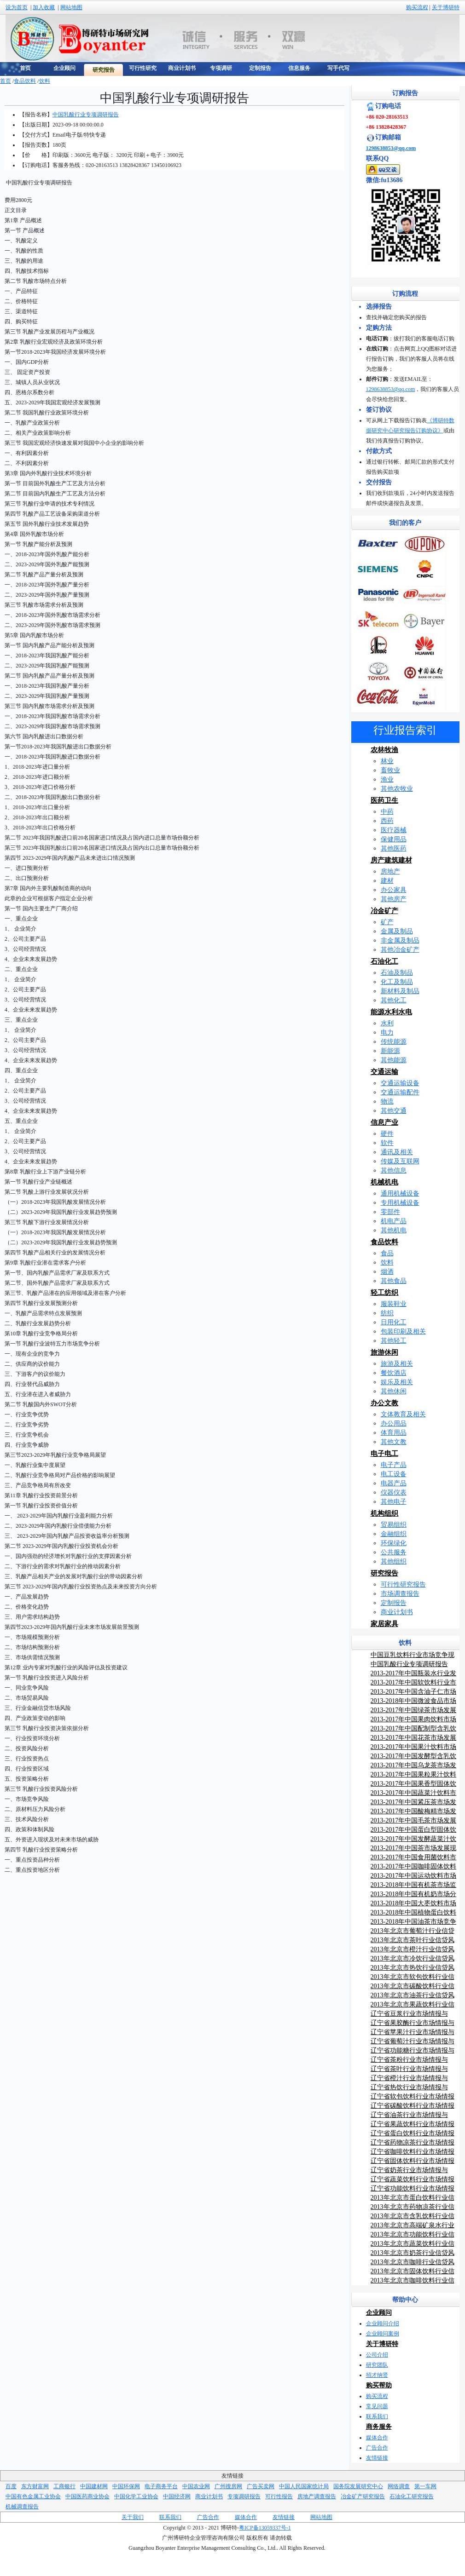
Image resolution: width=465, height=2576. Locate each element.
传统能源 (394, 1041)
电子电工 (384, 1453)
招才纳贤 (377, 2375)
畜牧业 (390, 770)
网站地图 (71, 7)
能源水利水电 (391, 1012)
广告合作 (377, 2447)
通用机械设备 (400, 1193)
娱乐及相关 (397, 1382)
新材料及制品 (400, 991)
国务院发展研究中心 (358, 2486)
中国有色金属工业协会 (33, 2496)
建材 (387, 880)
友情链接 (377, 2458)
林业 (387, 761)
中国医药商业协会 (87, 2496)
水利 (387, 1023)
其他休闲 (394, 1391)
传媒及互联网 (400, 1161)
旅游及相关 (397, 1363)
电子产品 (394, 1464)
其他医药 (394, 848)
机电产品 (394, 1221)
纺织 (387, 1313)
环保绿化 (394, 1543)
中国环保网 (126, 2486)
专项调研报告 (244, 2496)
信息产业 (384, 1122)
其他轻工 (394, 1340)
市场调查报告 (400, 1593)
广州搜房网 (228, 2486)
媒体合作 (377, 2437)
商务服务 (379, 2426)
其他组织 (394, 1561)
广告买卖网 (260, 2486)
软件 (387, 1142)
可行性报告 (279, 2496)
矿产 (387, 922)
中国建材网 (94, 2486)
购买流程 (417, 7)
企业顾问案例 (382, 2333)
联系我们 (377, 2416)
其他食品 (394, 1280)
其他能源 (394, 1060)
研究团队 (377, 2365)
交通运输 (384, 1071)
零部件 (390, 1211)
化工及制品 (397, 981)
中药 (387, 811)
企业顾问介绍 (382, 2323)
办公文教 (384, 1403)
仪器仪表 (394, 1492)
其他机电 (394, 1230)
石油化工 (384, 961)
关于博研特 (445, 7)
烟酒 (387, 1271)
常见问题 (377, 2406)
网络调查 (399, 2486)
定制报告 (394, 1602)
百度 (11, 2486)
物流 (387, 1101)
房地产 (390, 871)
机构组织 (384, 1513)
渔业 (387, 779)
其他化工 (394, 1000)
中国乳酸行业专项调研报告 (85, 114)
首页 (5, 81)
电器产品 (394, 1483)
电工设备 (394, 1474)
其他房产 (394, 899)
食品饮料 (25, 81)
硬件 (387, 1133)
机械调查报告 (22, 2506)
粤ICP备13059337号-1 (265, 2527)
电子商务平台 (161, 2486)
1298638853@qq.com (391, 148)
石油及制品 (397, 972)
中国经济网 (177, 2496)
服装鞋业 (394, 1303)
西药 (387, 820)
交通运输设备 (400, 1083)
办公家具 (394, 889)
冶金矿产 (384, 910)
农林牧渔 (384, 749)
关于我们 (133, 2517)
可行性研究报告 (403, 1584)
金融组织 (394, 1533)
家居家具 (384, 1623)
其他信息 (394, 1170)
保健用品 (394, 839)
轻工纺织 (384, 1292)
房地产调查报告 (316, 2496)
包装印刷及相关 (403, 1331)
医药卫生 (384, 800)
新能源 (390, 1050)
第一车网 (425, 2486)
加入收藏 (44, 7)
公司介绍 (377, 2355)
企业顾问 (379, 2312)
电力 (387, 1032)
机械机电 (384, 1182)
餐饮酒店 (394, 1372)
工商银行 (64, 2486)
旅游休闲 (384, 1352)
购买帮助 (379, 2385)
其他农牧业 (397, 788)
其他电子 (394, 1501)
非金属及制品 (400, 940)
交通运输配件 (400, 1092)
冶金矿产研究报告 (363, 2496)
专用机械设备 (400, 1202)
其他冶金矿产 (400, 949)
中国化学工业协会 (136, 2496)
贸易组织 (394, 1524)
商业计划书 (397, 1612)
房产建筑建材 (391, 860)
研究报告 (384, 1573)
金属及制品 (397, 931)
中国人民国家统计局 (304, 2486)
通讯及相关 (397, 1152)
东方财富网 (35, 2486)
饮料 (44, 81)
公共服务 (394, 1552)
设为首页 (17, 7)
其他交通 (394, 1110)
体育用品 (394, 1432)
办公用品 (394, 1423)
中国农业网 (196, 2486)
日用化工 (394, 1322)
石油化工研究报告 (411, 2496)
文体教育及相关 (403, 1414)
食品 (387, 1253)
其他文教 (394, 1441)
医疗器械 (394, 830)
